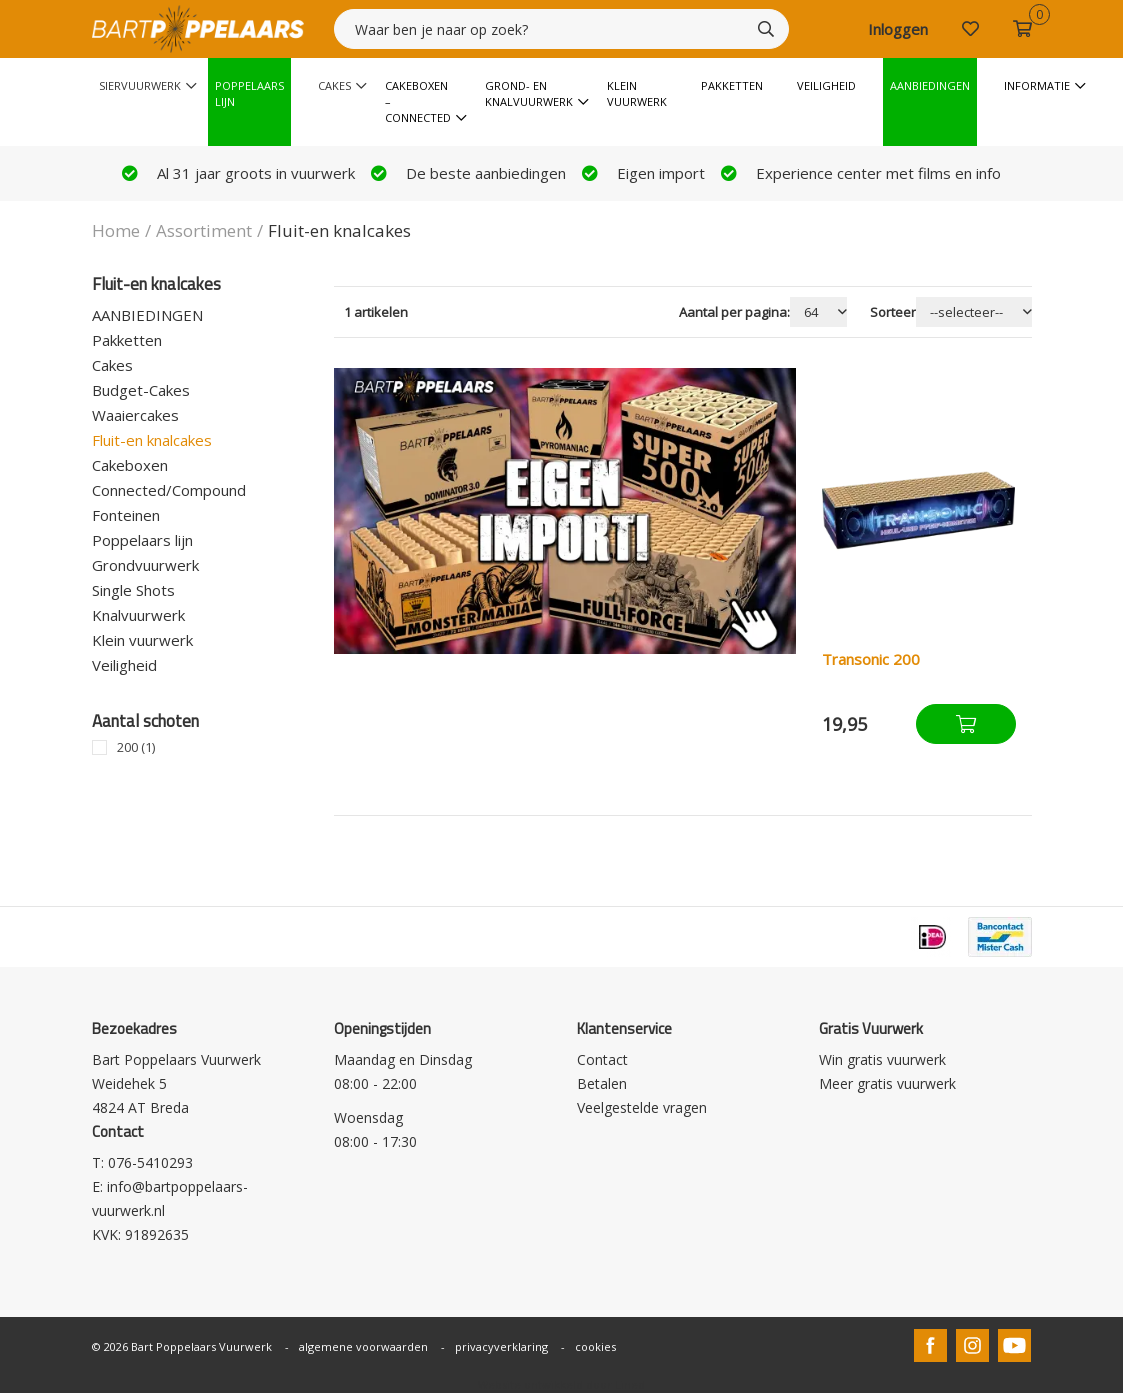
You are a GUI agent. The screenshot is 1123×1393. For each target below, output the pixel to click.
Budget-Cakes (141, 390)
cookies (595, 1346)
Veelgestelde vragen (642, 1107)
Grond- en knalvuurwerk (529, 93)
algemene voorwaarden (363, 1346)
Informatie (1037, 85)
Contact (602, 1059)
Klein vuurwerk (637, 93)
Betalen (602, 1083)
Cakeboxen (130, 465)
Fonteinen (126, 515)
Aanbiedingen (930, 85)
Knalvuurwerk (138, 615)
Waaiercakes (135, 415)
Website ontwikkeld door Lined (561, 1384)
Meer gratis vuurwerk (887, 1083)
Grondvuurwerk (145, 565)
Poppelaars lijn (142, 540)
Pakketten (732, 85)
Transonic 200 (871, 659)
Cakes (334, 85)
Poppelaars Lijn (249, 93)
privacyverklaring (501, 1346)
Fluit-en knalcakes (152, 440)
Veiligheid (826, 85)
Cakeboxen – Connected (418, 101)
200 (136, 747)
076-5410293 (150, 1162)
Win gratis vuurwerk (882, 1059)
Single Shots (133, 590)
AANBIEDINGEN (147, 315)
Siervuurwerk (140, 85)
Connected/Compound (169, 490)
